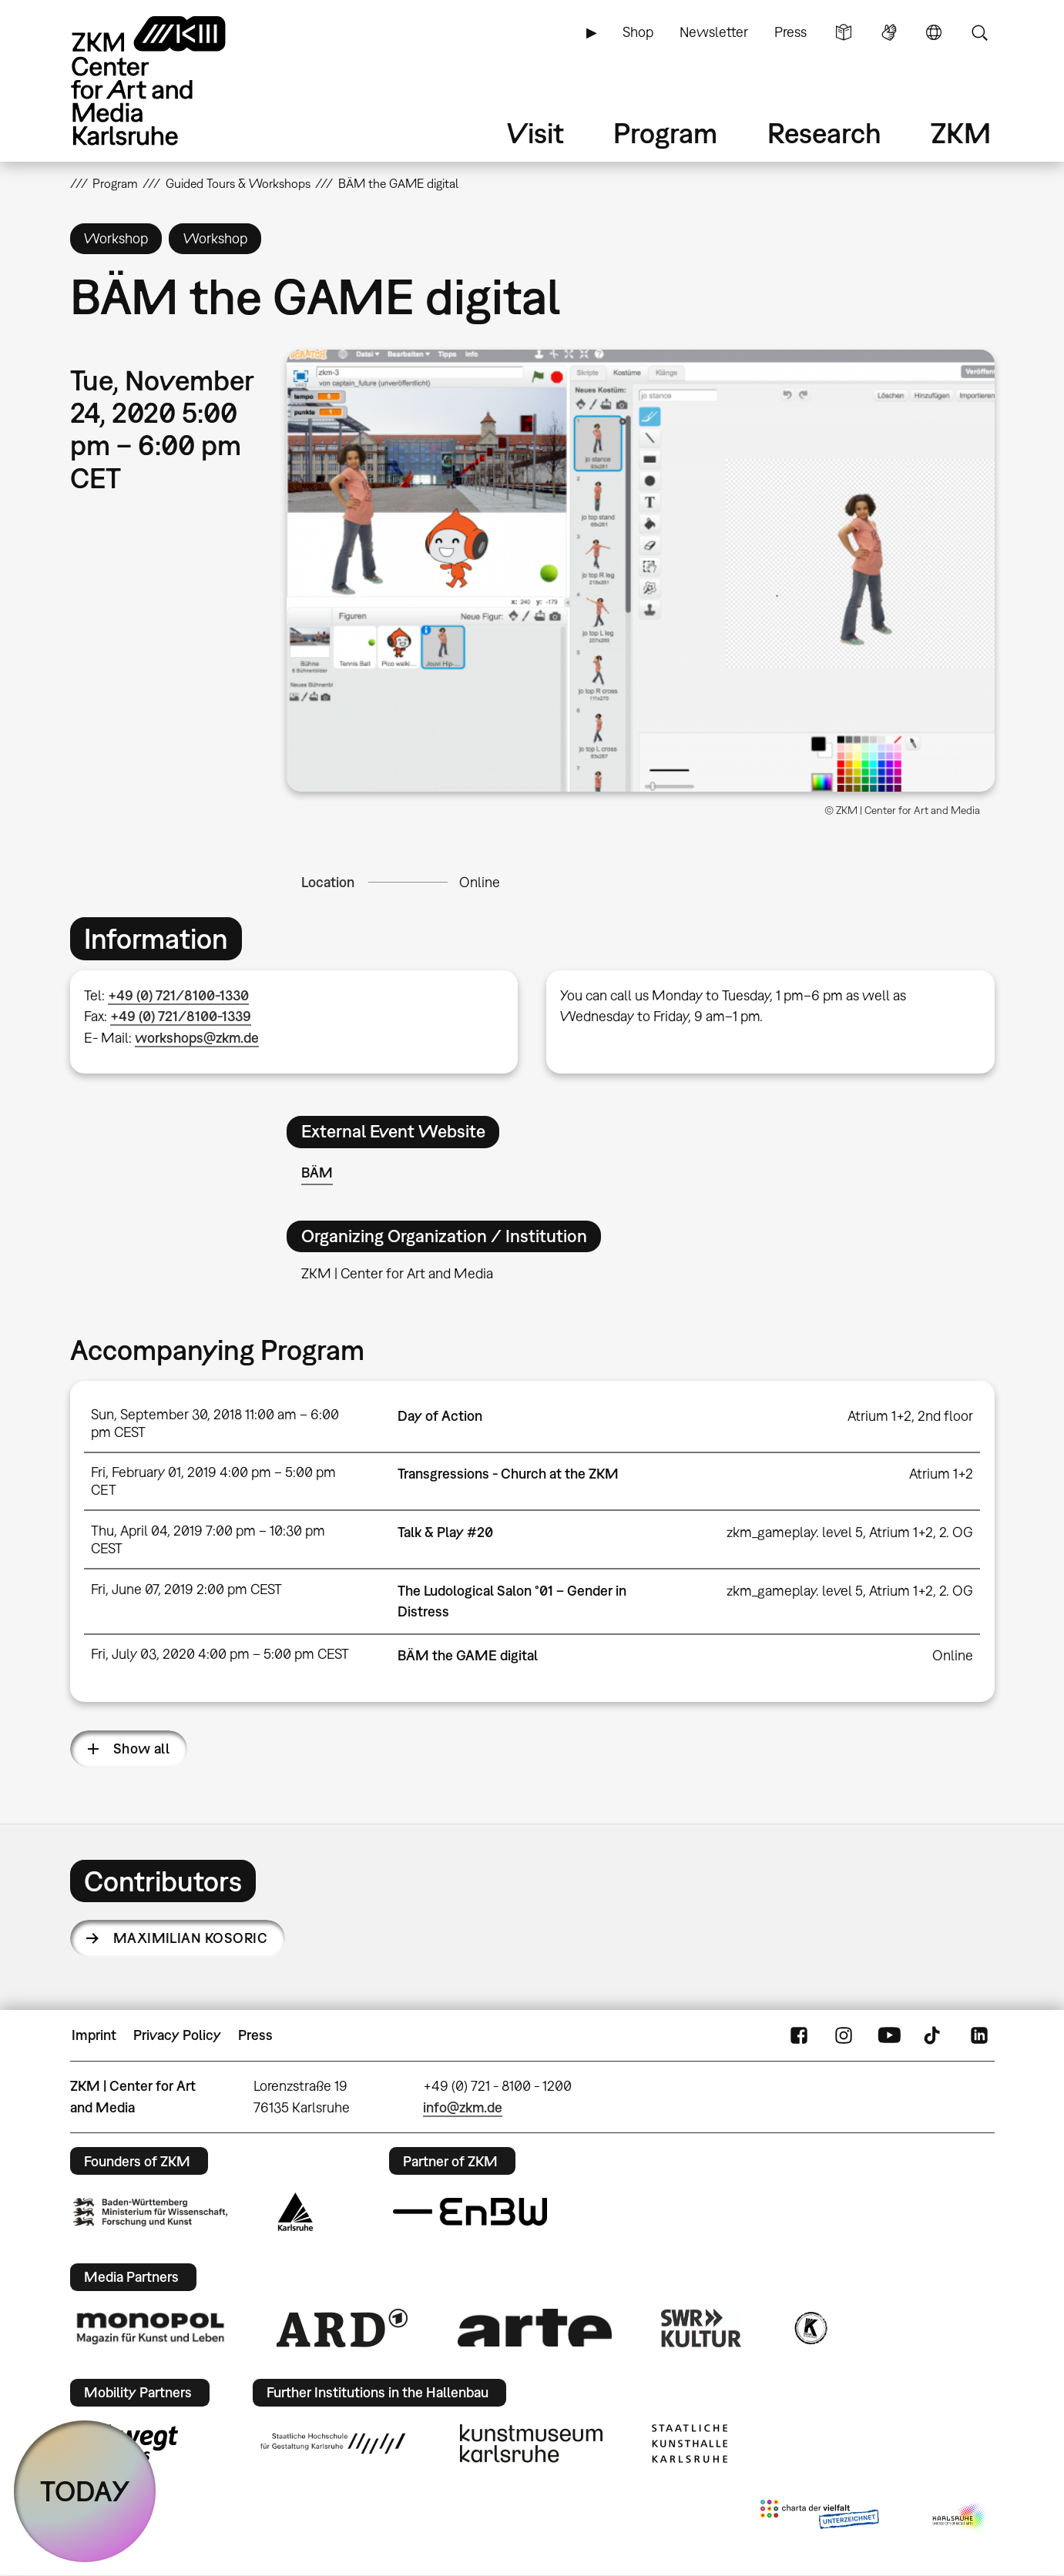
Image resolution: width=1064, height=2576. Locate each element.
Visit (535, 132)
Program (665, 132)
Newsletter (714, 32)
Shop (638, 32)
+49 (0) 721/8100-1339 (180, 1016)
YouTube (889, 2035)
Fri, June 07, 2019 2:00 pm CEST (186, 1589)
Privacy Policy (177, 2035)
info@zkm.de (462, 2107)
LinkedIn (979, 2035)
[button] (640, 571)
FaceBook (799, 2035)
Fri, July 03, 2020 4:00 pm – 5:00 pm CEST (220, 1654)
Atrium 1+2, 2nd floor (910, 1416)
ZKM (961, 132)
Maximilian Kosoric (190, 1938)
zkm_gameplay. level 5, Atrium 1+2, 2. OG (850, 1532)
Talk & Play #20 (445, 1532)
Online (479, 882)
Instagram (843, 2035)
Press (790, 32)
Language (933, 32)
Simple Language (843, 32)
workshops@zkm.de (197, 1038)
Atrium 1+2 (941, 1474)
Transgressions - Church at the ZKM (508, 1474)
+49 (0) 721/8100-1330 (178, 995)
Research (824, 132)
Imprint (94, 2035)
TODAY (85, 2490)
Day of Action (440, 1416)
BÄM (317, 1172)
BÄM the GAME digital (468, 1655)
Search (979, 32)
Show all (141, 1748)
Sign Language (889, 32)
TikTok (933, 2035)
